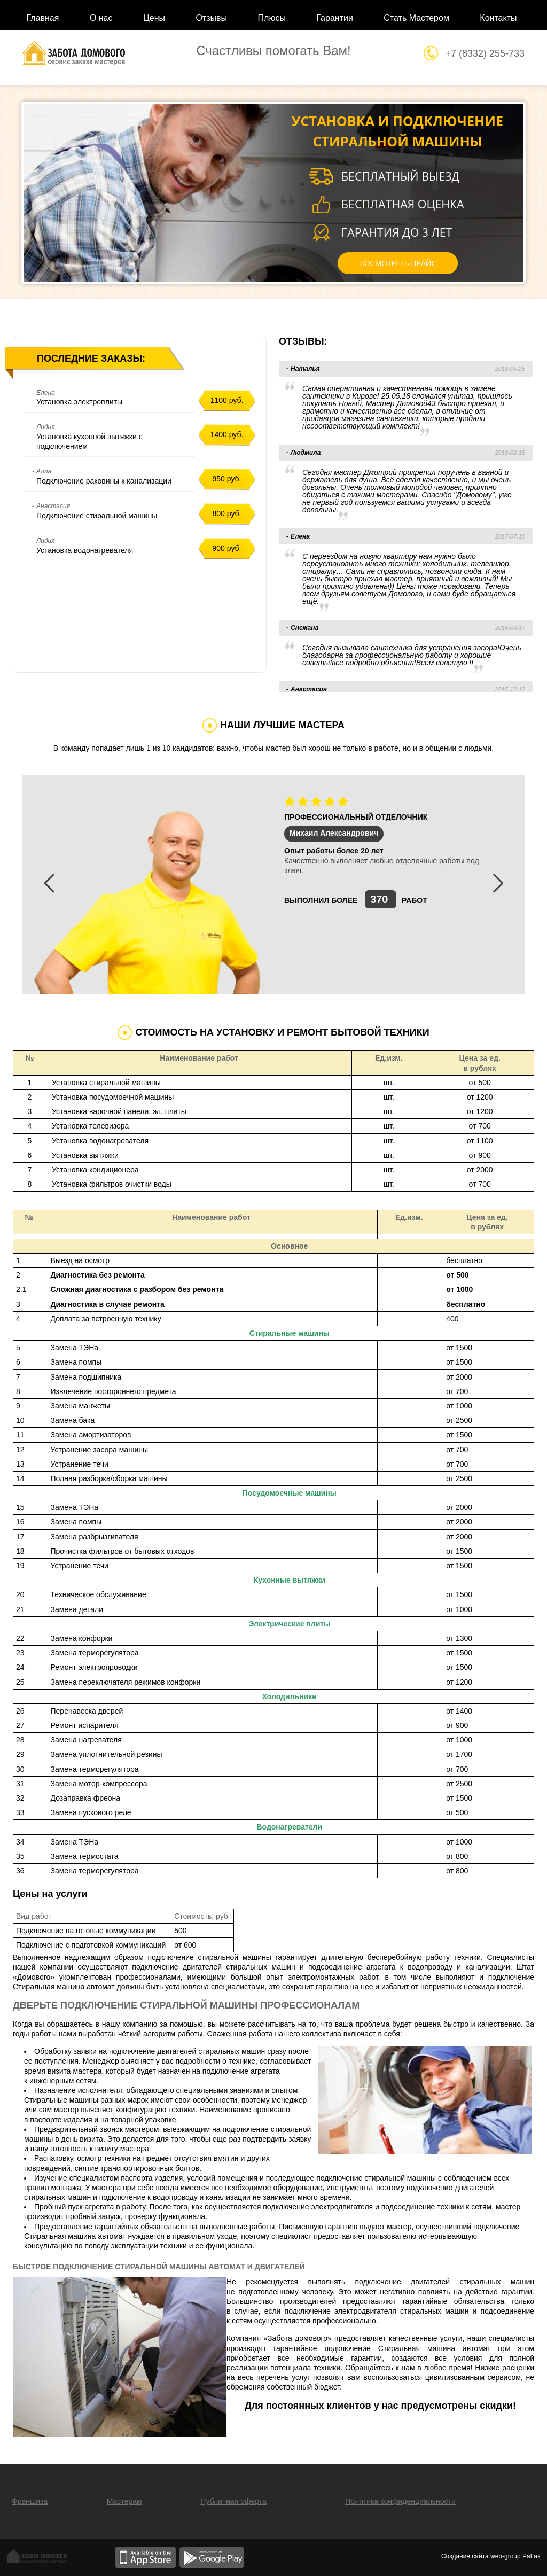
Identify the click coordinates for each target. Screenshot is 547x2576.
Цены (154, 17)
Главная (43, 17)
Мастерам (124, 2501)
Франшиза (30, 2501)
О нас (101, 17)
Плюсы (272, 17)
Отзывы (211, 17)
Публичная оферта (233, 2501)
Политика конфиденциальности (400, 2501)
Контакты (498, 17)
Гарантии (334, 17)
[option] (273, 884)
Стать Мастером (416, 17)
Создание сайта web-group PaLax (491, 2556)
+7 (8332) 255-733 (485, 53)
